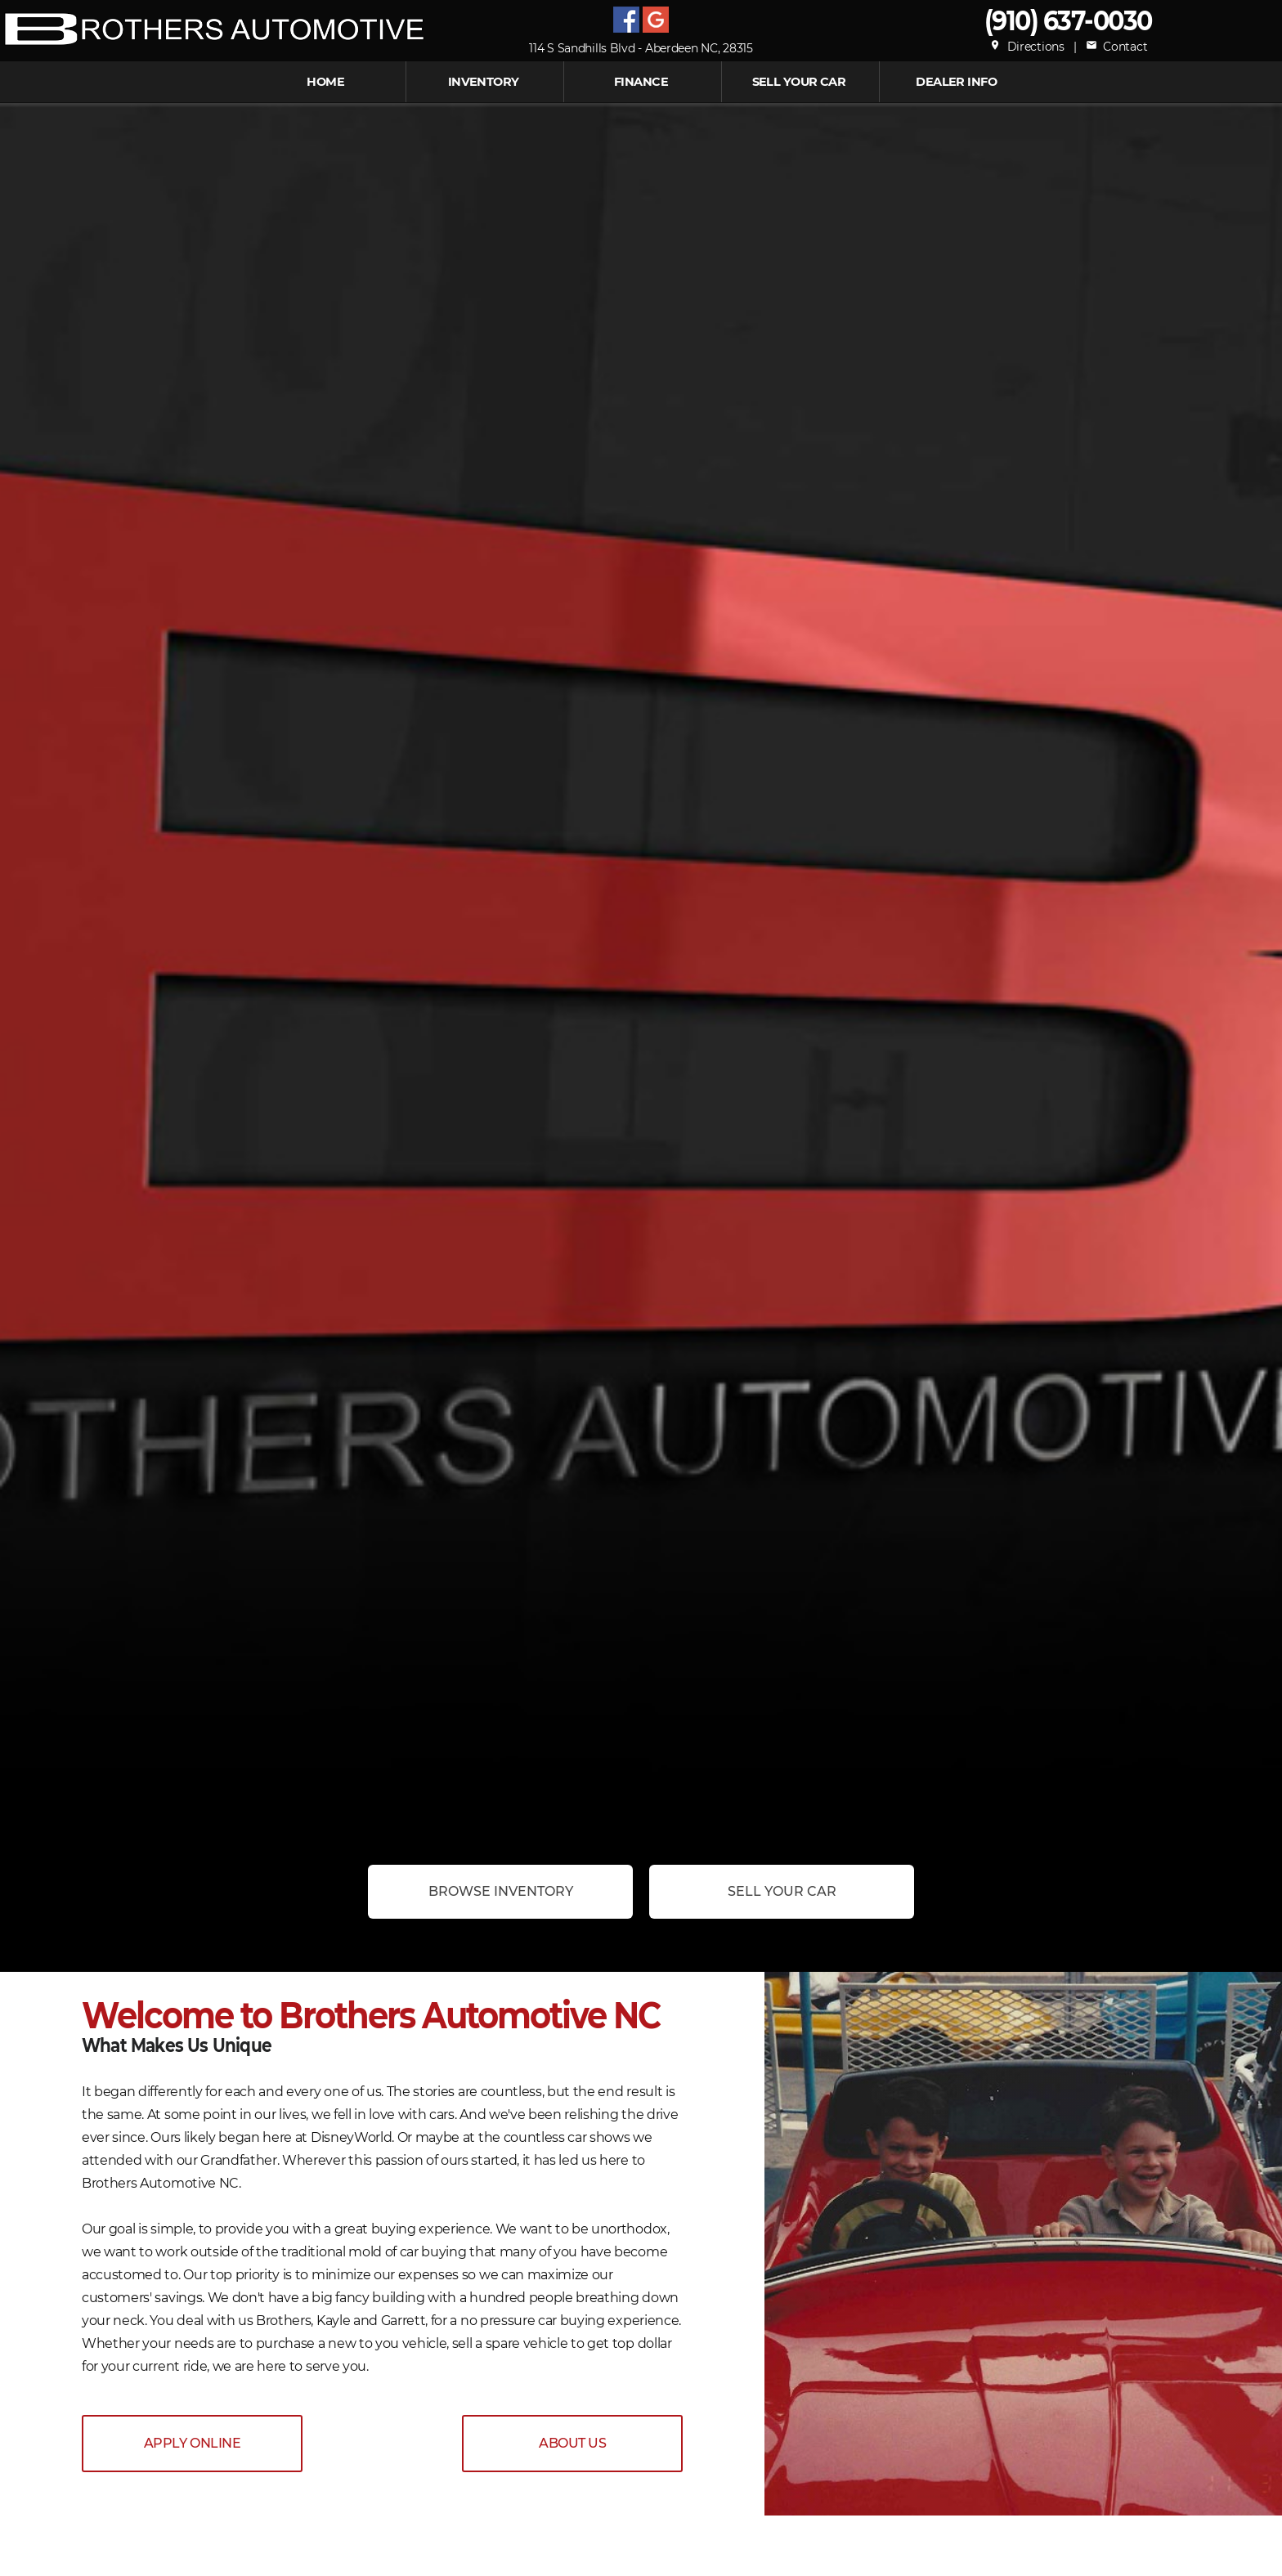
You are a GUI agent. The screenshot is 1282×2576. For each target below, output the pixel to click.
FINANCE (641, 81)
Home (325, 81)
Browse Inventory (500, 1891)
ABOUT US (572, 2443)
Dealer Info (956, 81)
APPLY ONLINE (192, 2443)
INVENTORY (483, 81)
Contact (1116, 46)
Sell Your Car (798, 81)
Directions (1027, 46)
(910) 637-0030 (1068, 20)
